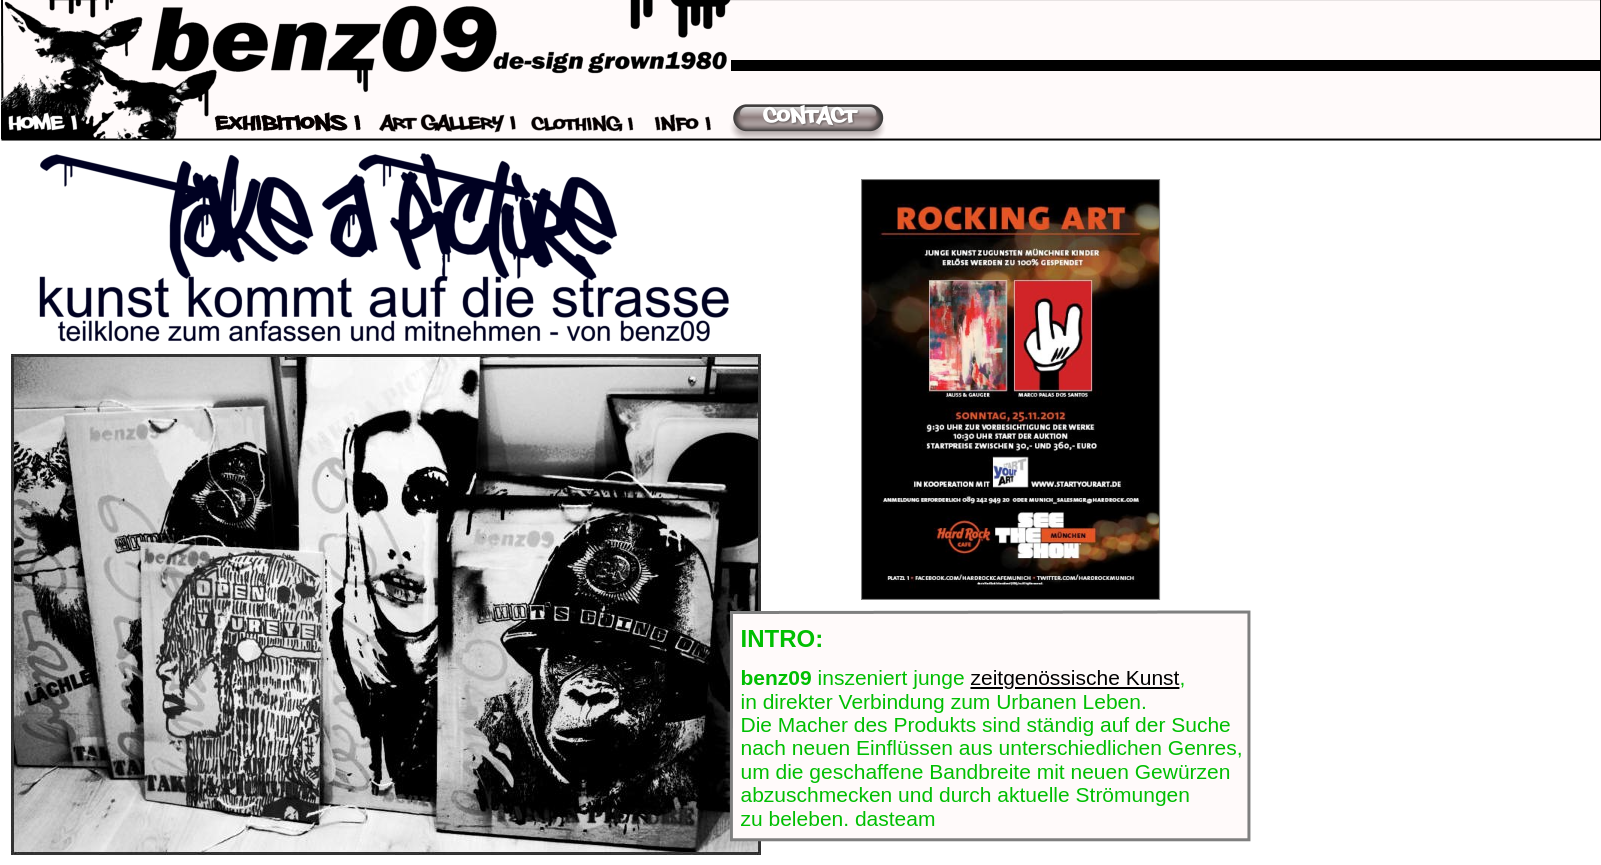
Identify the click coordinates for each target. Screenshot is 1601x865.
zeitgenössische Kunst (1074, 677)
